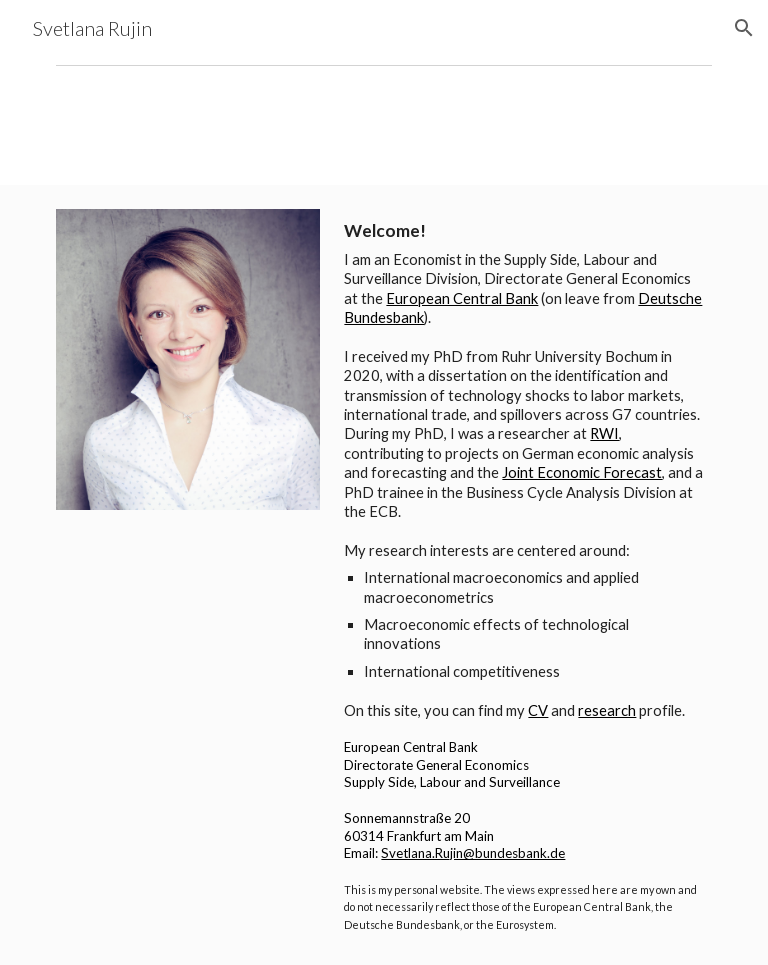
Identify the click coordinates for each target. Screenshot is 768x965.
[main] (523, 575)
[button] (744, 28)
